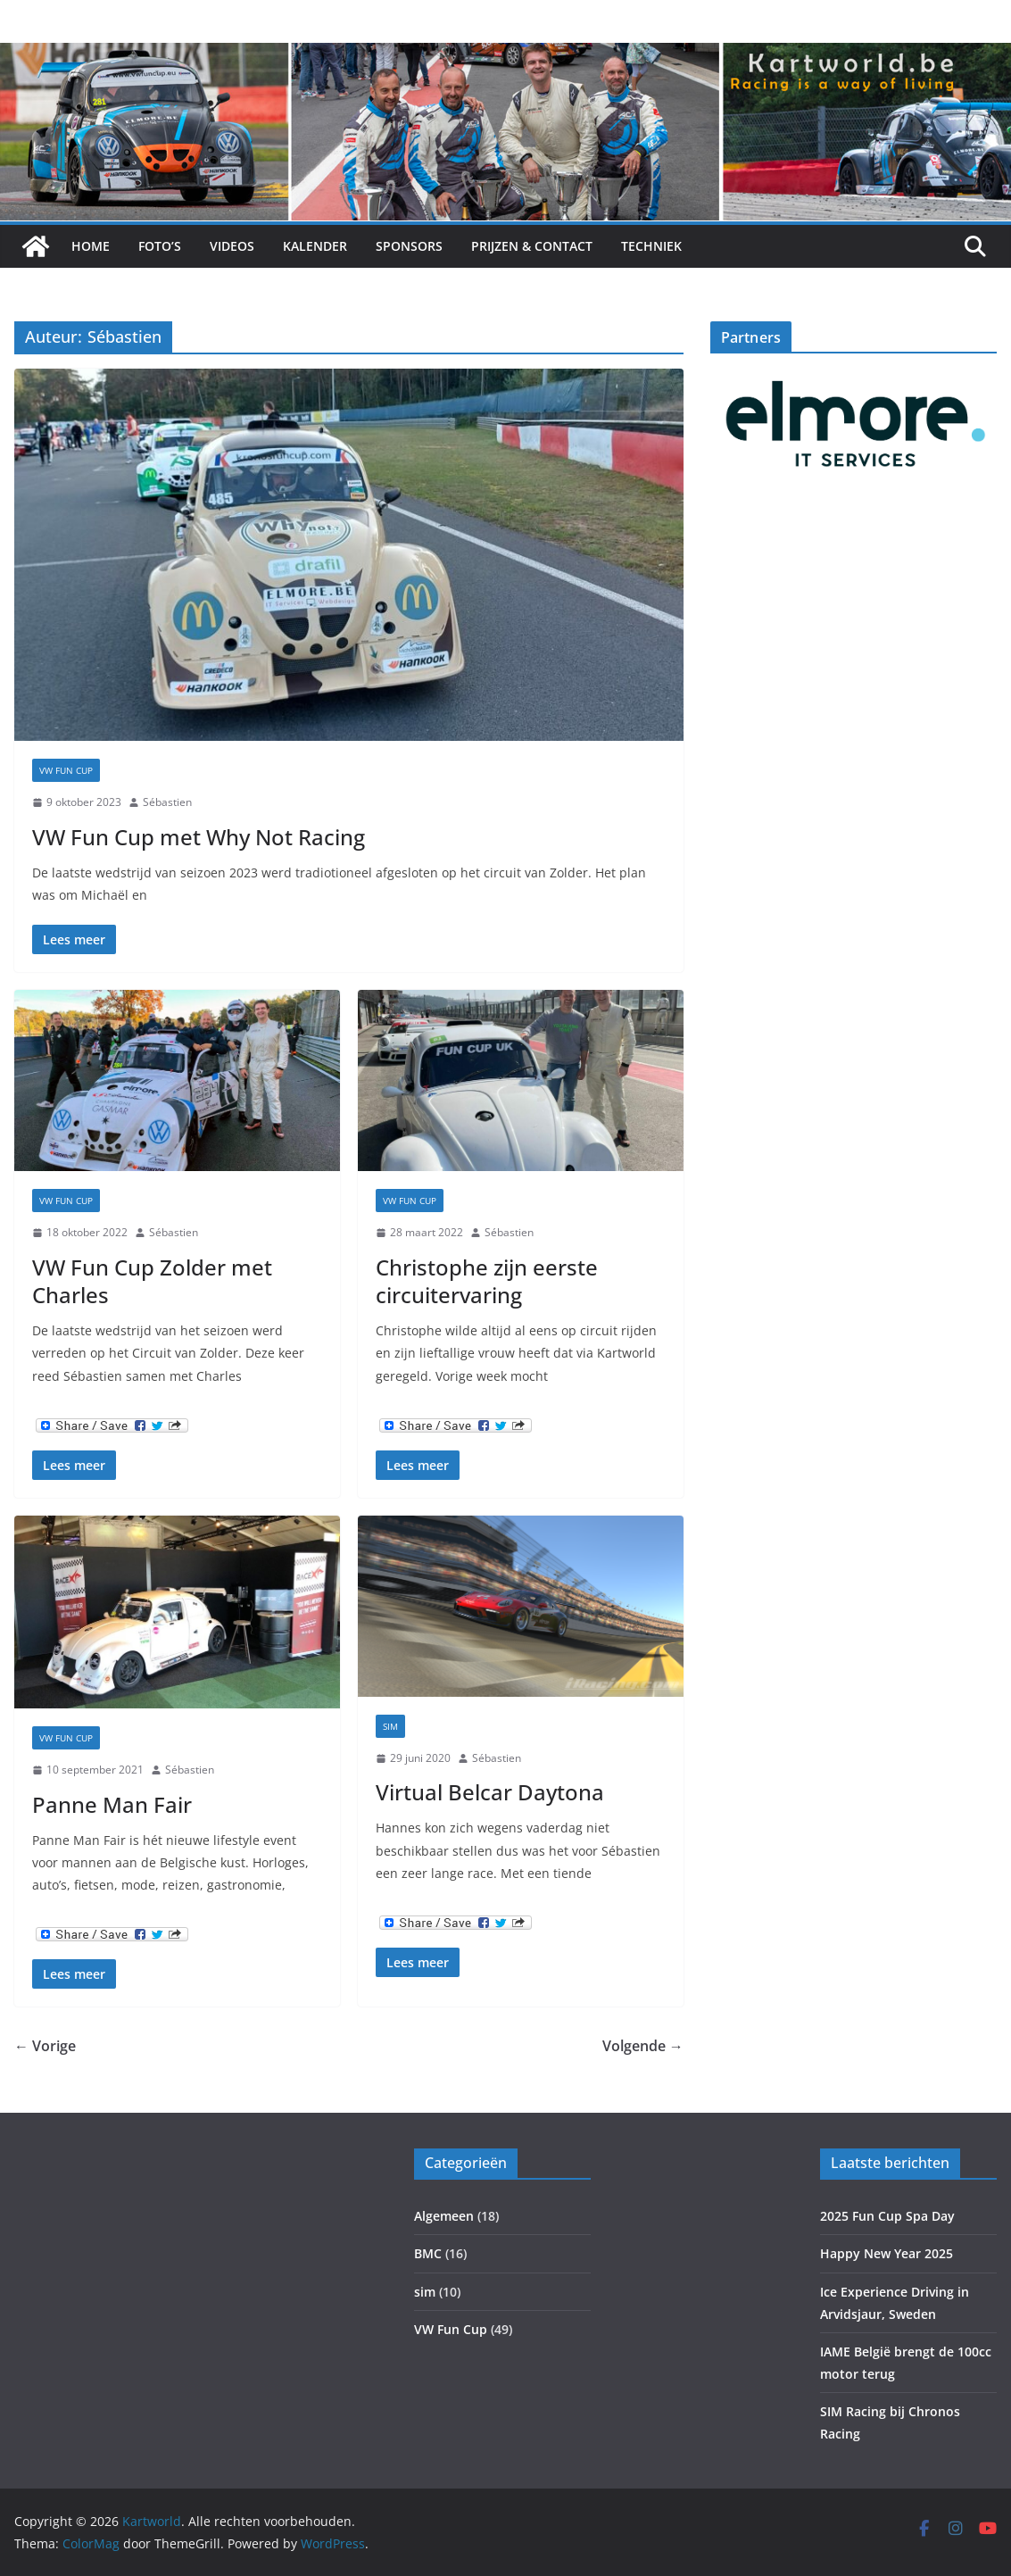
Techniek (651, 245)
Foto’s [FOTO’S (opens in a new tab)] (159, 245)
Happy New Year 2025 (886, 2253)
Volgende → (643, 2046)
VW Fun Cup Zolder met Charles (152, 1280)
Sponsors (409, 245)
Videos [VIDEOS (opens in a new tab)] (232, 245)
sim (390, 1726)
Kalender (315, 245)
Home (90, 245)
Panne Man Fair (112, 1804)
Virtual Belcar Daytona (490, 1792)
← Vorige (45, 2046)
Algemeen (444, 2215)
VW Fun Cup (66, 770)
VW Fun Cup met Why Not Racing (198, 837)
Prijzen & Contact (532, 245)
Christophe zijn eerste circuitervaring (487, 1280)
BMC (428, 2253)
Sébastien (167, 802)
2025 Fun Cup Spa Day (887, 2215)
